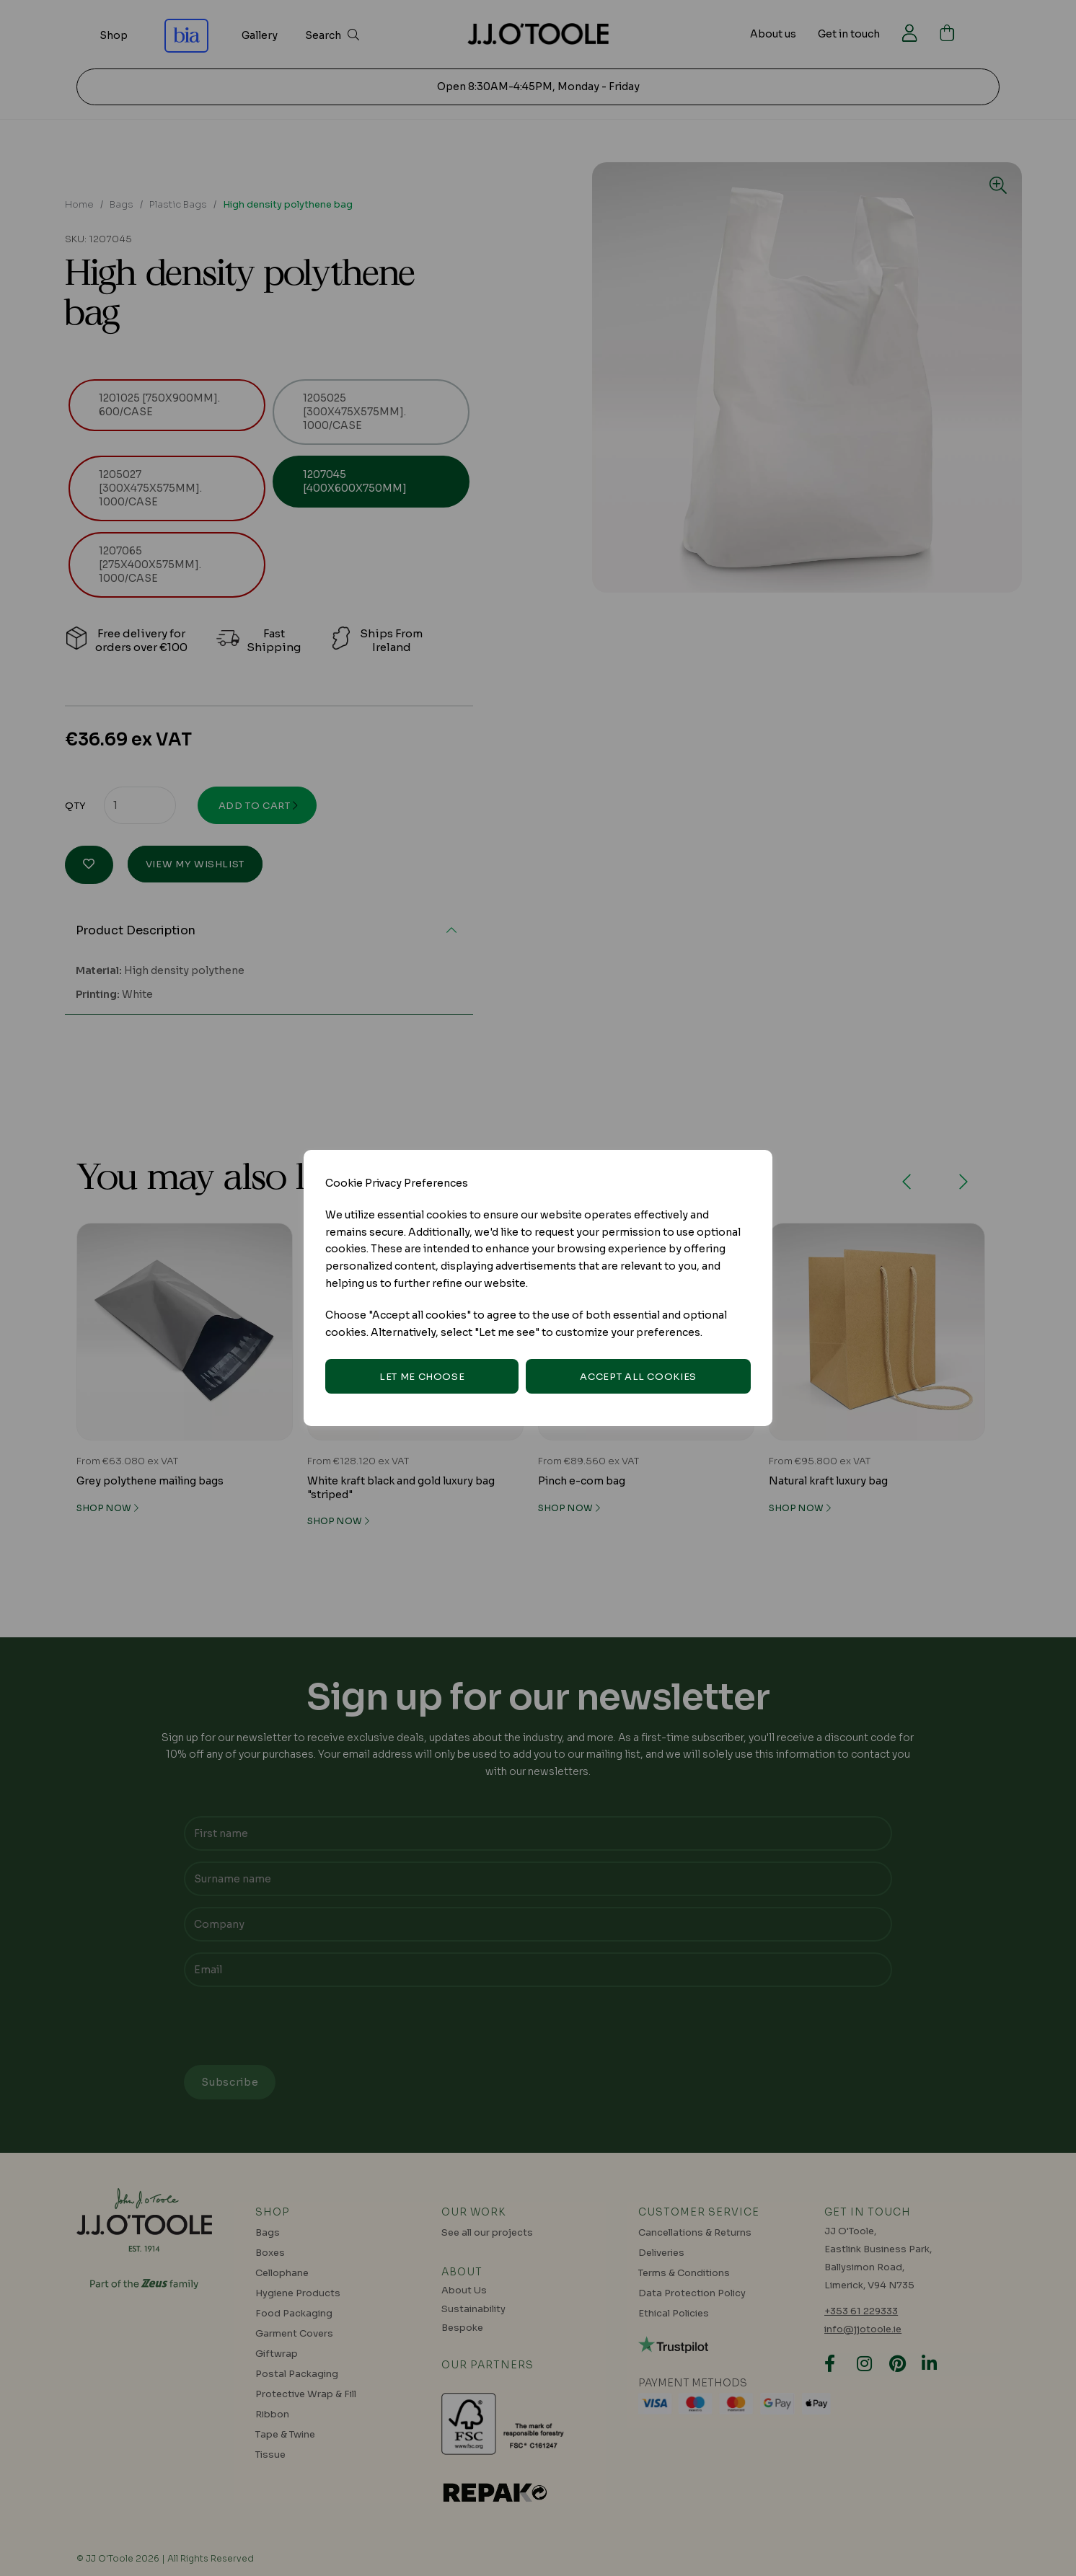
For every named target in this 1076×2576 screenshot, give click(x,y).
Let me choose (421, 1377)
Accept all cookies (638, 1377)
